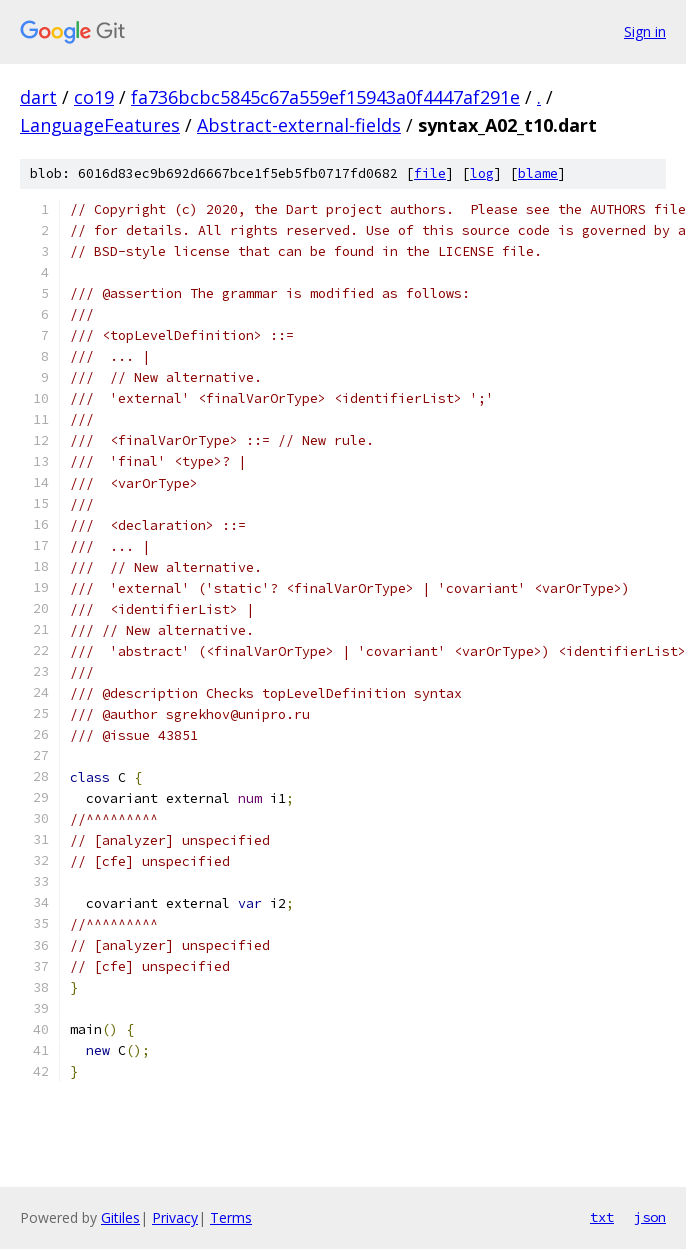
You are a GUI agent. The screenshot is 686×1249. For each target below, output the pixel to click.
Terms (231, 1217)
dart (38, 97)
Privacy (175, 1217)
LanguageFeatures (100, 125)
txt (602, 1217)
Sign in (645, 31)
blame (538, 173)
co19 (94, 97)
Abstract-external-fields (299, 125)
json (650, 1217)
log (482, 173)
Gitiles (120, 1217)
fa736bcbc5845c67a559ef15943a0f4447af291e (325, 97)
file (430, 173)
